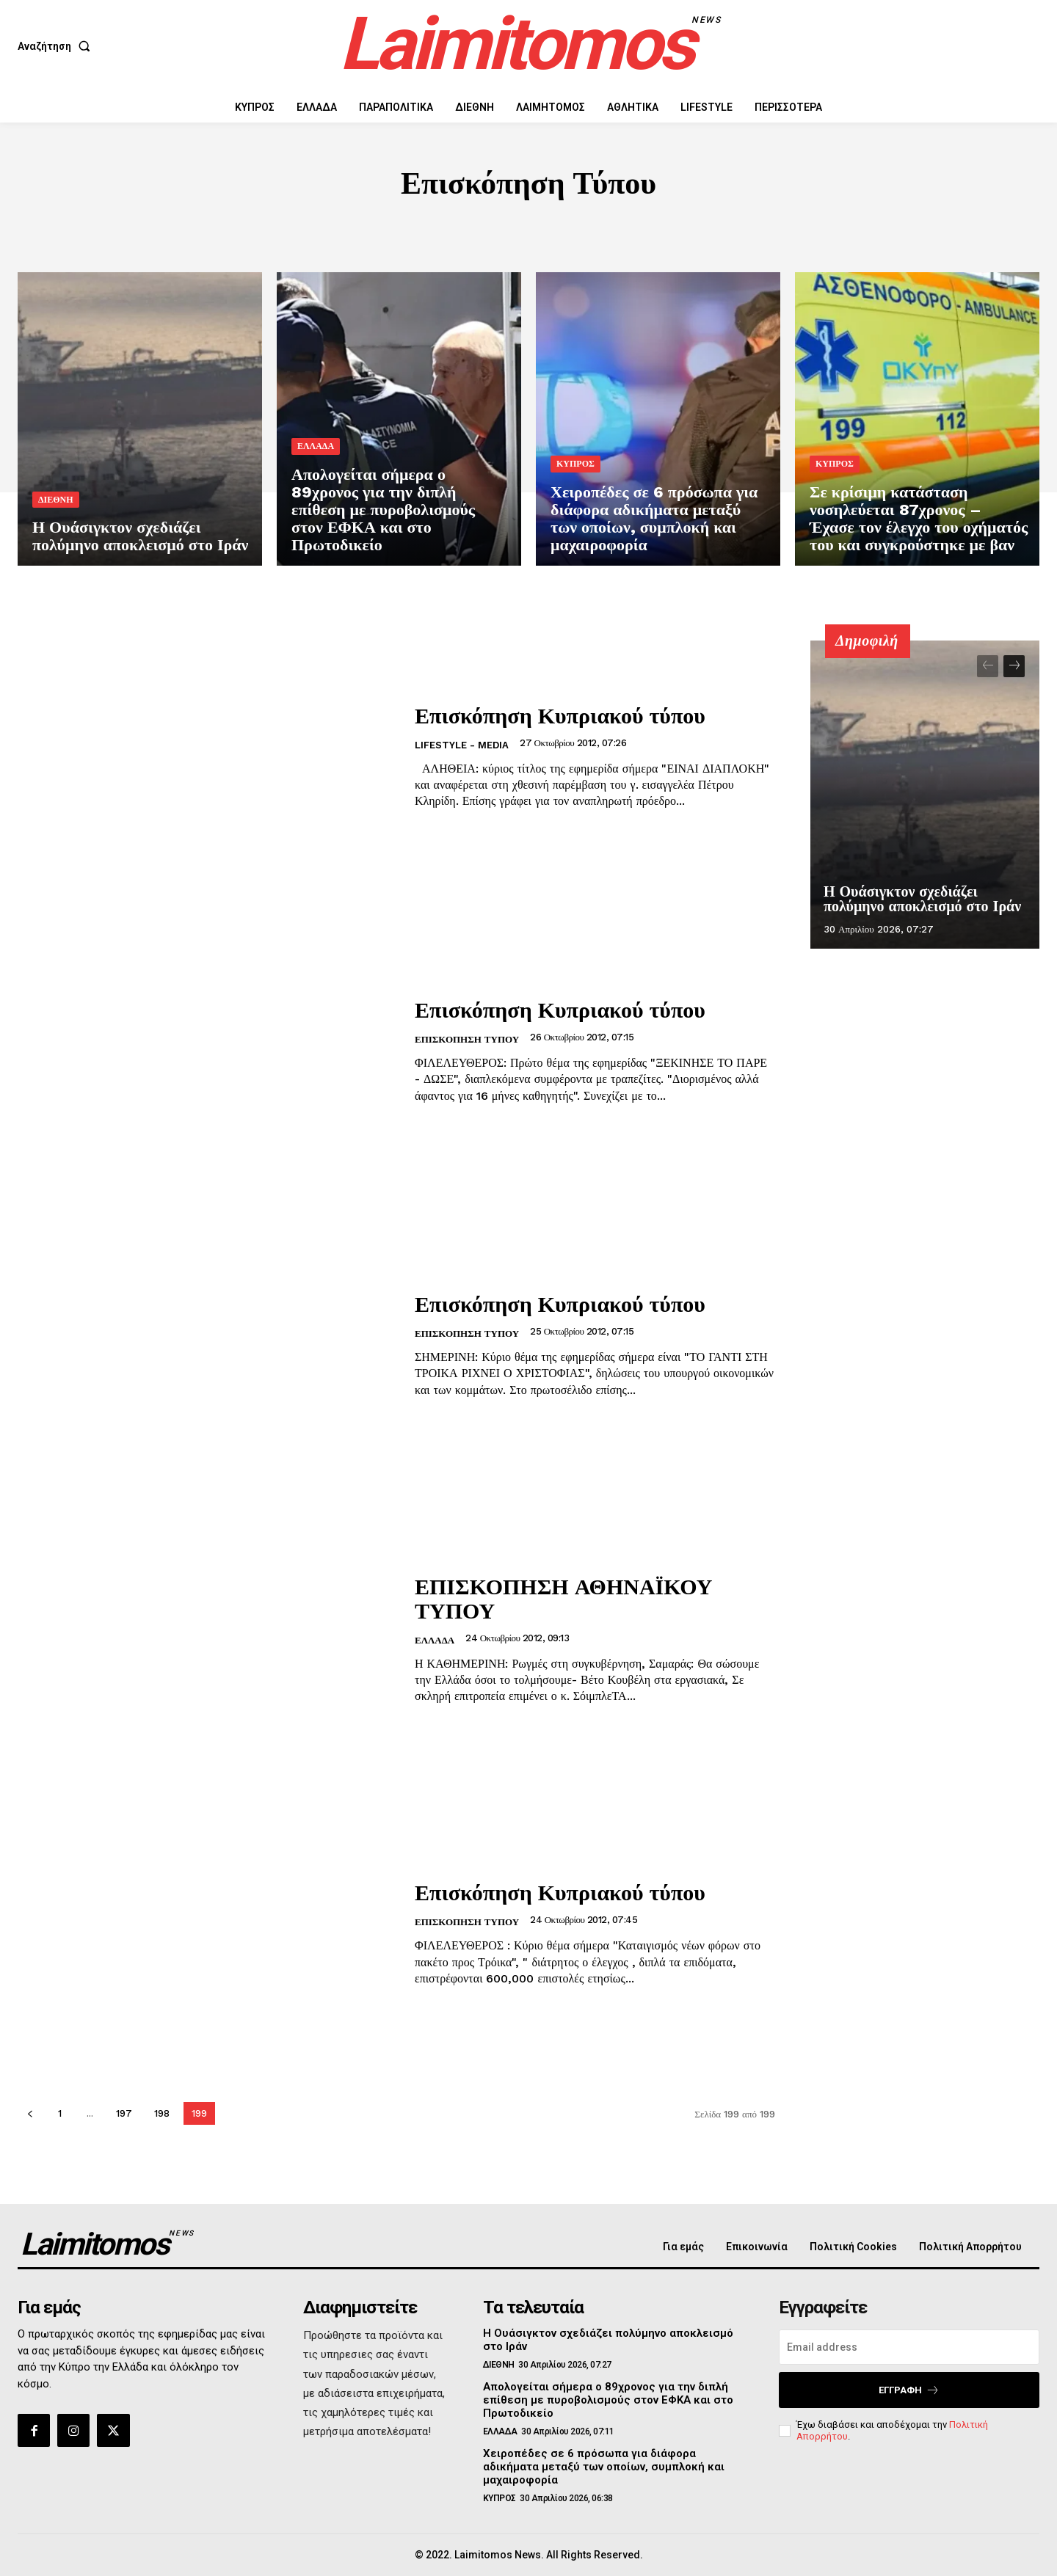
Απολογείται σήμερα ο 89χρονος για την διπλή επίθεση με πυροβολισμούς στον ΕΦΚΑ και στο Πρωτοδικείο (608, 2400)
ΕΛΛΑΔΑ (315, 446)
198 (162, 2113)
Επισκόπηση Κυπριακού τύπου (560, 715)
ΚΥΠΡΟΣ (575, 464)
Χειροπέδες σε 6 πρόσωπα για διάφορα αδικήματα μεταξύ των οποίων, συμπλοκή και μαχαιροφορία (603, 2466)
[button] (57, 46)
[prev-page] (30, 2113)
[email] (909, 2347)
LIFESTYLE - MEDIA (462, 745)
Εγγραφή (909, 2390)
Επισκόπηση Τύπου (467, 1039)
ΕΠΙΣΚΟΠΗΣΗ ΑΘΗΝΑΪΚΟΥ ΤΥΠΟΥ (564, 1598)
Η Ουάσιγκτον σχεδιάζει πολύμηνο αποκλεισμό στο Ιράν (922, 899)
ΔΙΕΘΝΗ (55, 500)
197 (124, 2113)
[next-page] (1014, 666)
